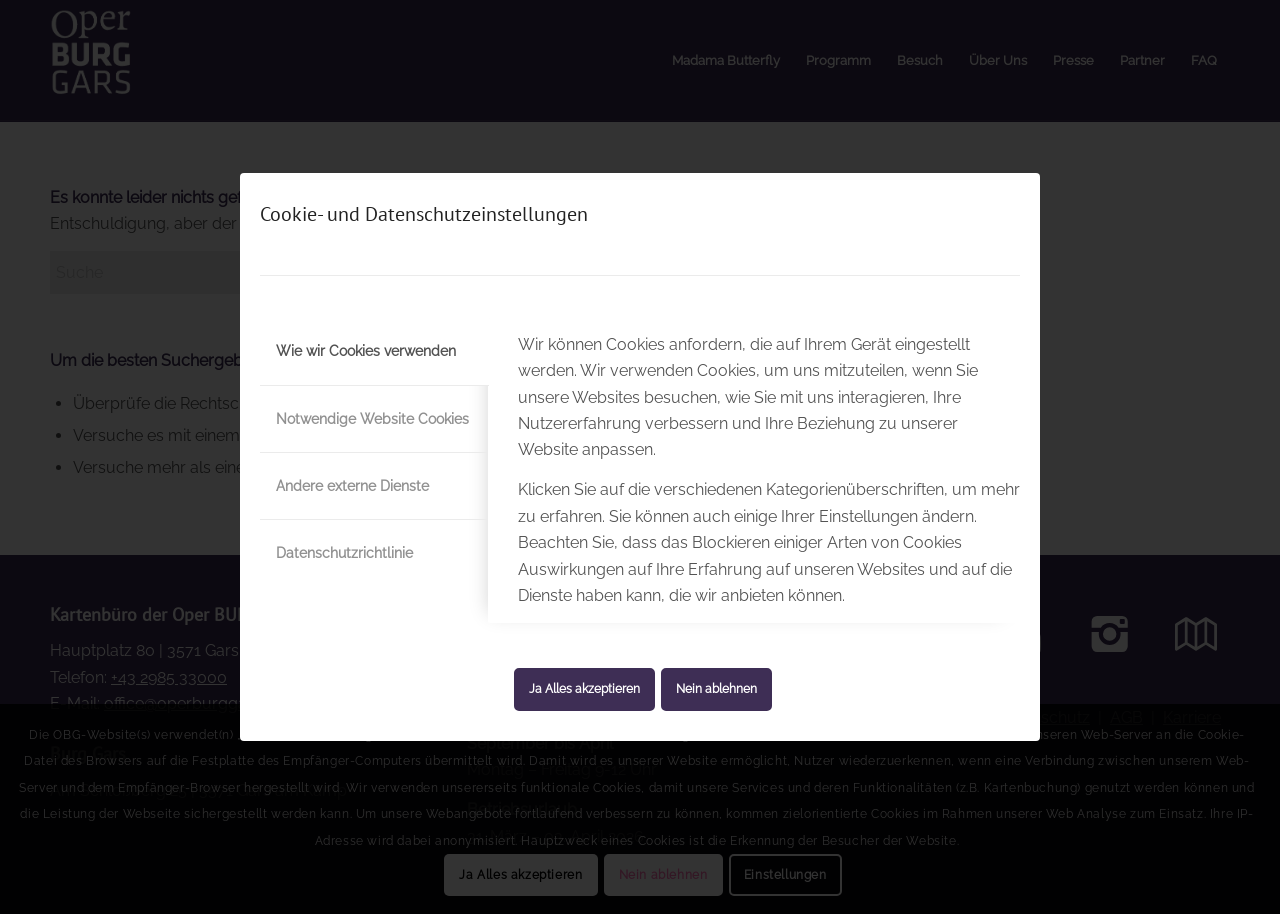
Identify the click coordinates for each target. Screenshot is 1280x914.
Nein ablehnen (716, 689)
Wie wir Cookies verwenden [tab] (366, 351)
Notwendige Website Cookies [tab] (372, 419)
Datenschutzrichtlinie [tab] (344, 553)
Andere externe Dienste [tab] (352, 486)
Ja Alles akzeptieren (584, 689)
